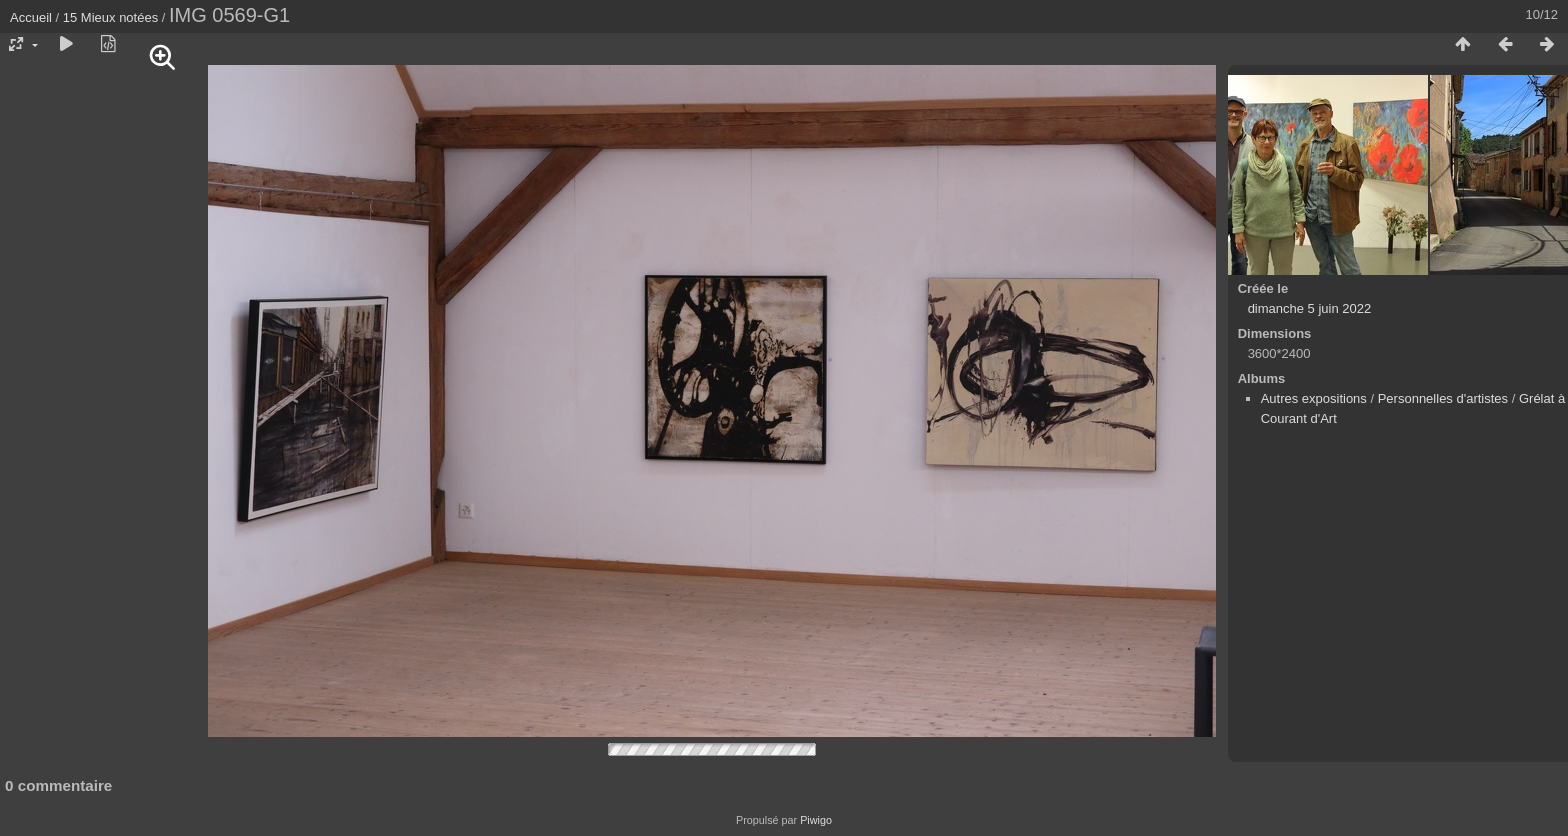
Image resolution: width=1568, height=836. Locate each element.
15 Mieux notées (110, 17)
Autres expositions (1314, 398)
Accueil (31, 17)
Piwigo (816, 820)
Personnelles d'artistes (1443, 398)
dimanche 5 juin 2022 (1310, 308)
